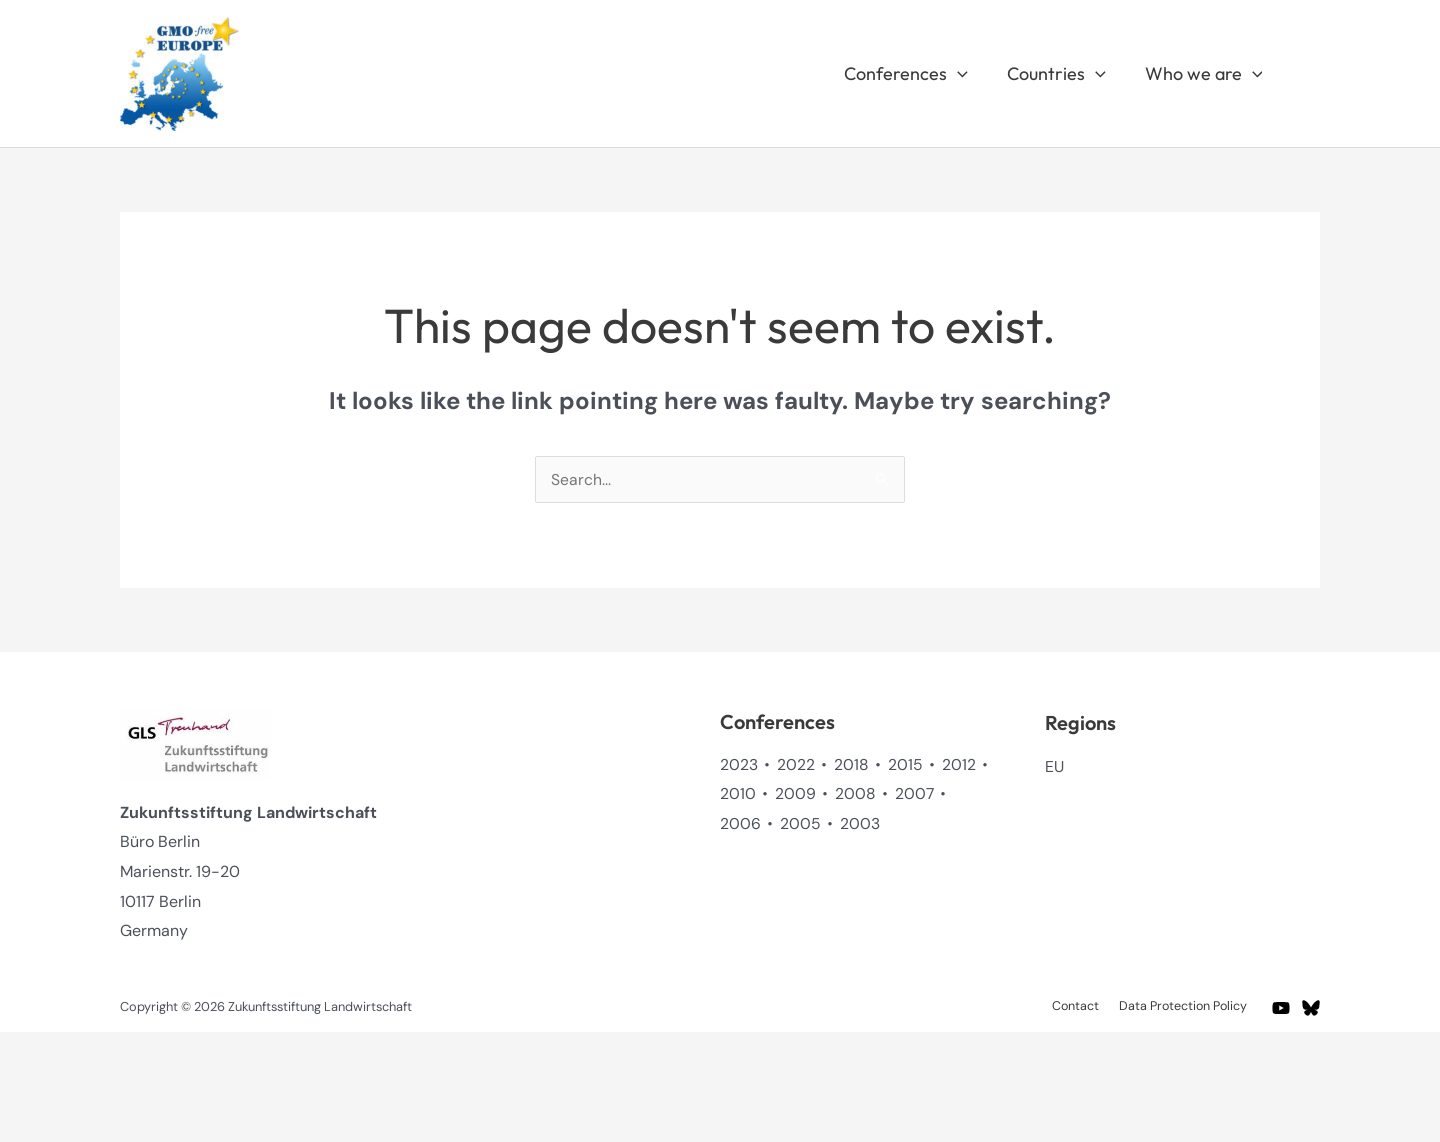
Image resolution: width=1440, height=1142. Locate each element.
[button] (1311, 73)
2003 (860, 823)
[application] (964, 74)
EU (1055, 766)
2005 (800, 823)
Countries (1060, 74)
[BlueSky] (1311, 1008)
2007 (915, 793)
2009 (795, 793)
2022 (796, 764)
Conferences (913, 74)
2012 (959, 764)
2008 (855, 793)
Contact (1084, 1006)
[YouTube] (1281, 1008)
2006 (740, 823)
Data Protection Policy (1186, 1006)
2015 (905, 764)
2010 (738, 793)
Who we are (1205, 74)
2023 (739, 764)
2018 (851, 764)
